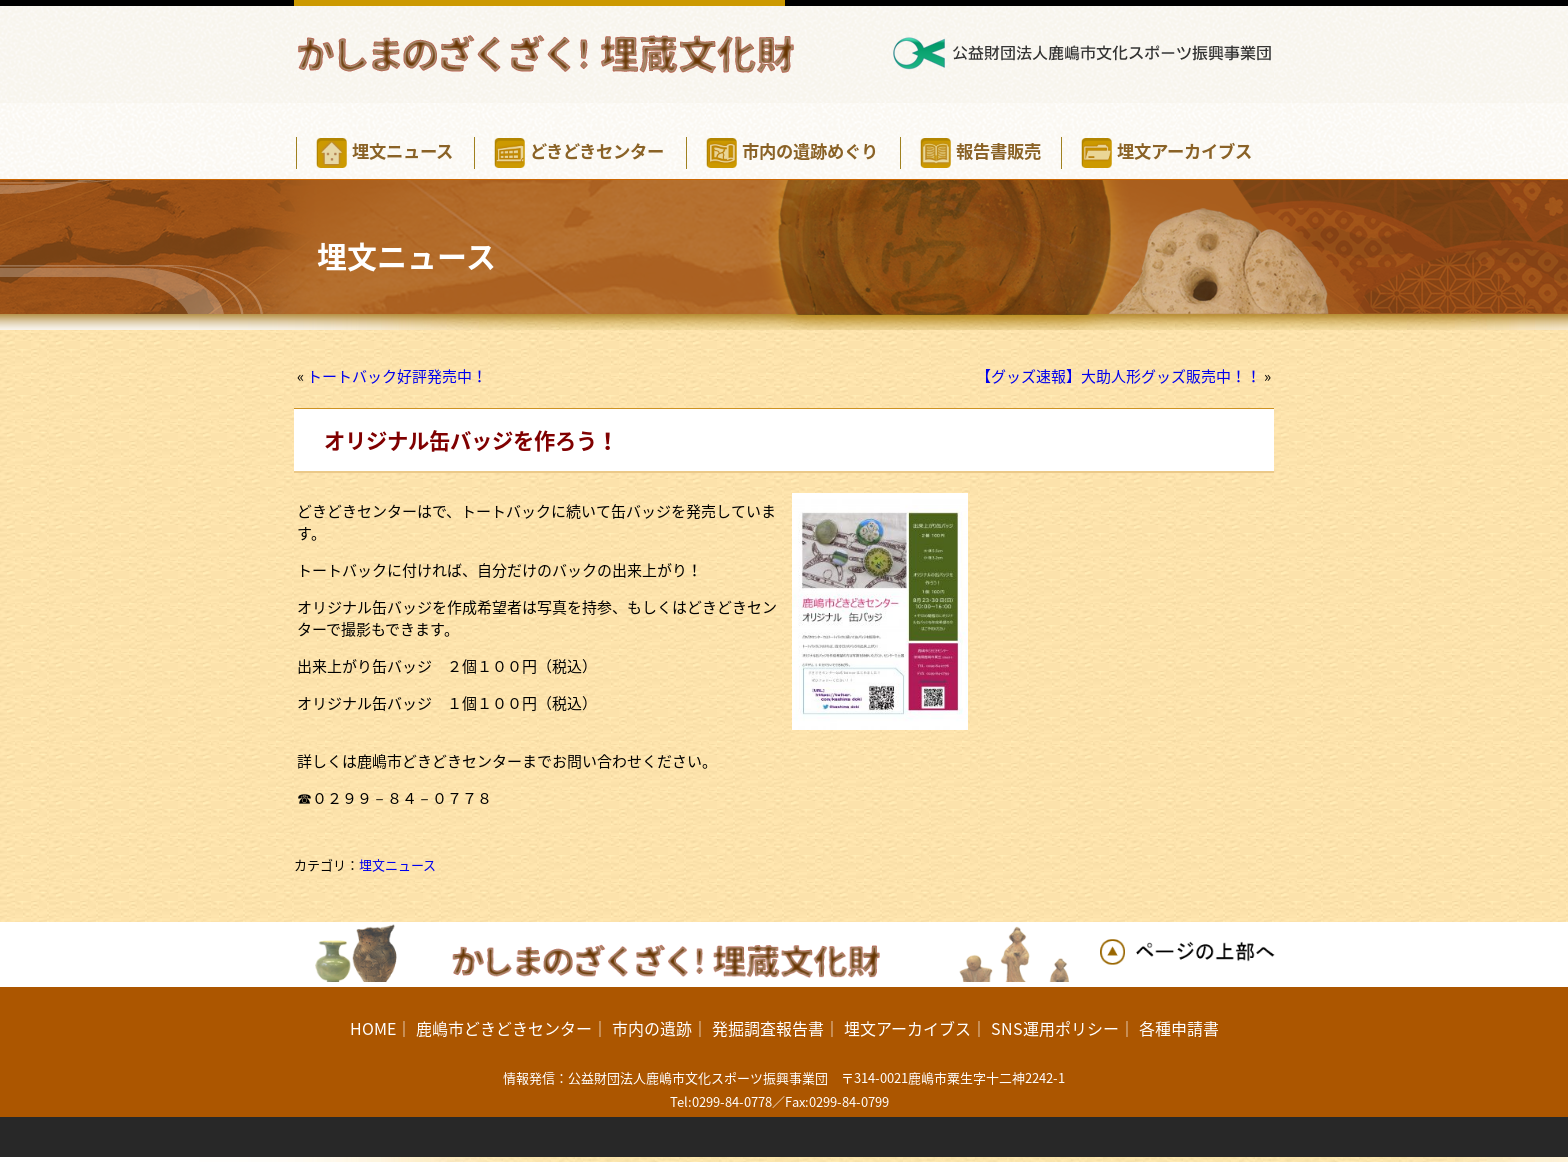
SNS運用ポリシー (1055, 1028)
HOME (373, 1028)
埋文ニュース (397, 864)
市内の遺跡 (652, 1028)
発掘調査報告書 (768, 1028)
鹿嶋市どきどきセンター (504, 1028)
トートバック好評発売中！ (397, 376)
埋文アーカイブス (907, 1028)
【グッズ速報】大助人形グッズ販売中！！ (1118, 376)
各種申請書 (1179, 1028)
